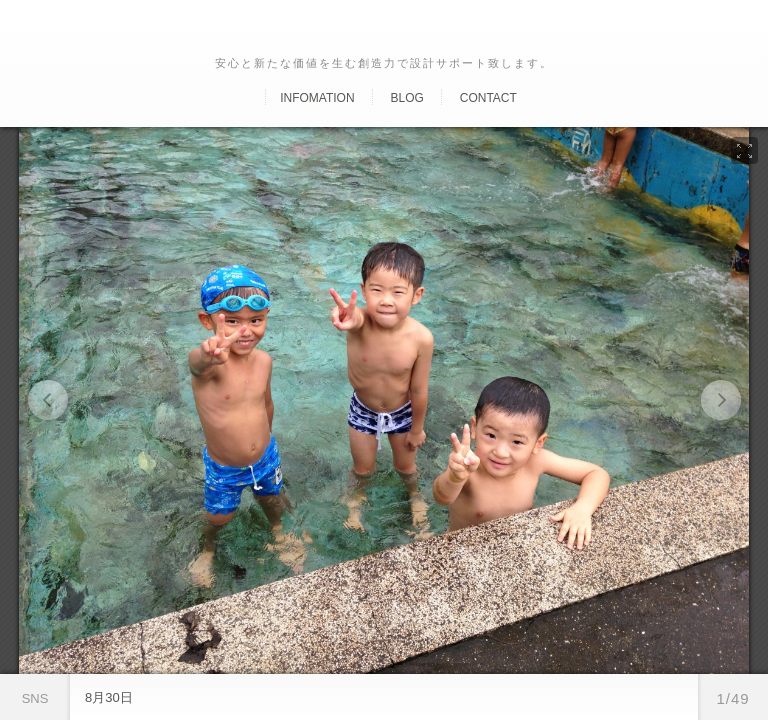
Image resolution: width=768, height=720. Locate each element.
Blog (406, 98)
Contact (488, 98)
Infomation (317, 98)
